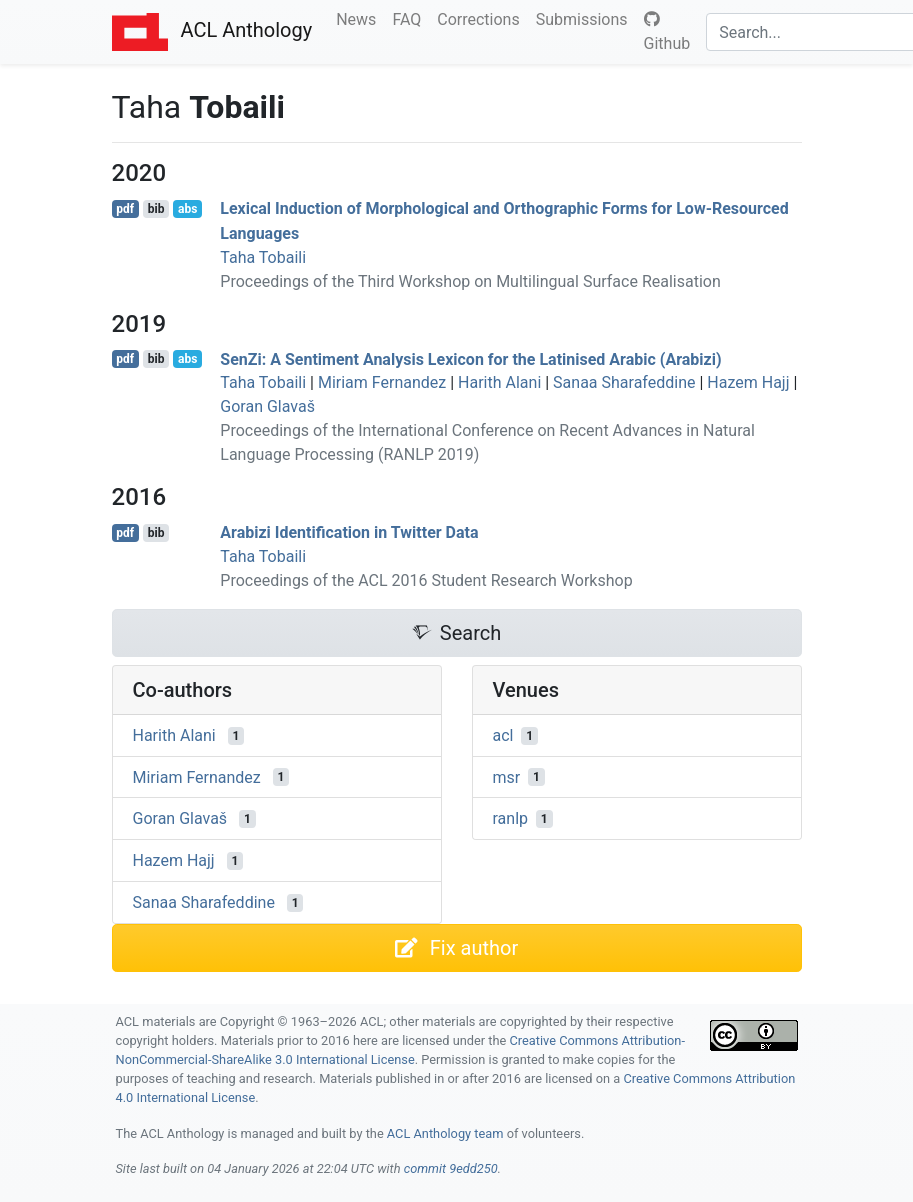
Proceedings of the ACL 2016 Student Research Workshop (426, 580)
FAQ (410, 18)
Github (667, 32)
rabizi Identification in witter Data (349, 532)
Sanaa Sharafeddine (624, 382)
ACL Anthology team (445, 1133)
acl (503, 735)
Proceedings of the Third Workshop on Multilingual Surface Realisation (470, 281)
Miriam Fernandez (382, 382)
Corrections (482, 18)
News (360, 18)
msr (507, 776)
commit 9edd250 (451, 1168)
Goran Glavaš (267, 406)
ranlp (511, 818)
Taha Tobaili (263, 257)
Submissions (586, 18)
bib (156, 209)
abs (187, 209)
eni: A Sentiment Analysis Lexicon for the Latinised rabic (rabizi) (470, 358)
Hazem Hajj (748, 382)
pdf (125, 209)
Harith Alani (499, 382)
